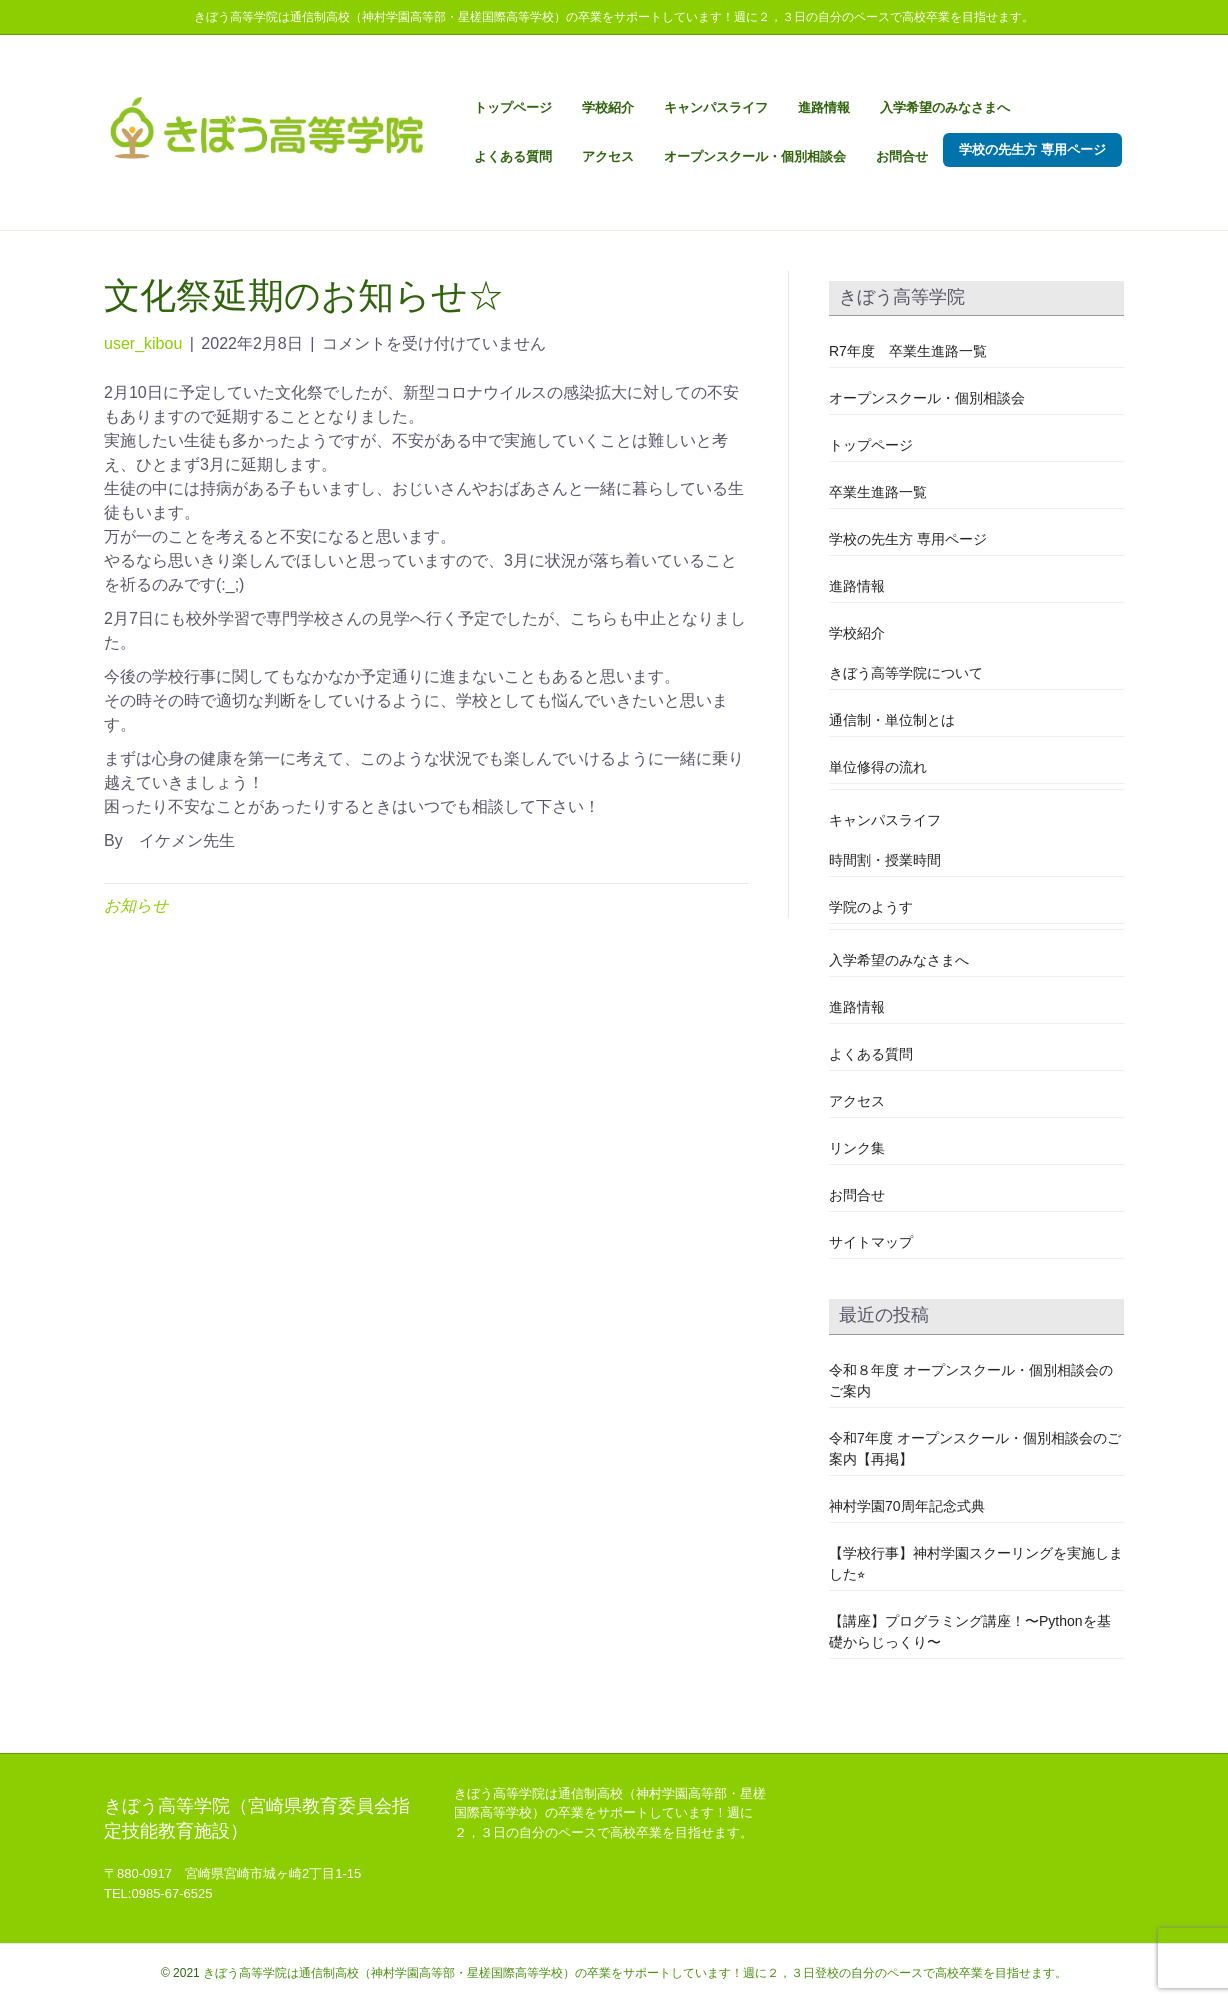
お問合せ (902, 156)
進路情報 (824, 107)
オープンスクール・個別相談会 (755, 156)
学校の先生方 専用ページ (1032, 149)
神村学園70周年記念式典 (907, 1506)
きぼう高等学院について (906, 673)
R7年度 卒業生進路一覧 (908, 351)
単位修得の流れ (878, 767)
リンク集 (857, 1148)
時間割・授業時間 (885, 860)
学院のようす (871, 907)
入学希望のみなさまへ (945, 107)
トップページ (513, 107)
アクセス (608, 156)
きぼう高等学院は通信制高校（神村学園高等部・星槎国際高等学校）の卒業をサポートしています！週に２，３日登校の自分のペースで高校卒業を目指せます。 (635, 1973)
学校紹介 (608, 107)
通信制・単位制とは (892, 720)
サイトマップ (871, 1242)
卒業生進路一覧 (878, 492)
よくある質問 (513, 156)
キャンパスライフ (716, 107)
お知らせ (136, 905)
